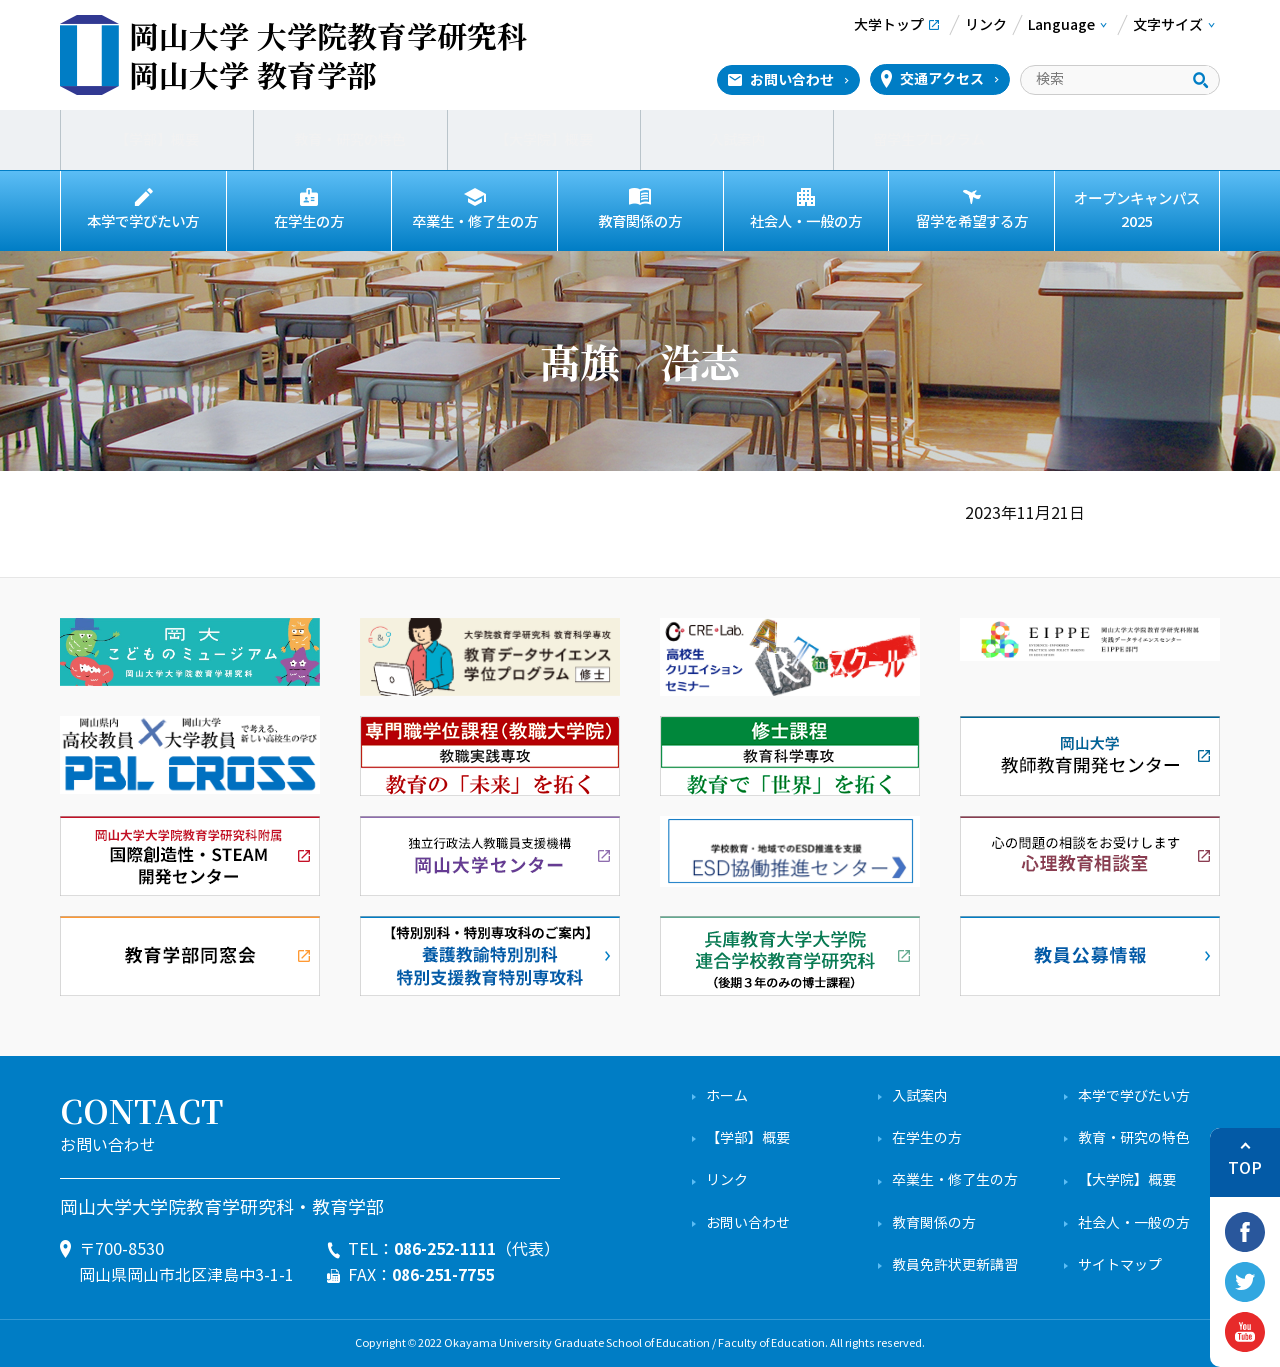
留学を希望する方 (972, 222)
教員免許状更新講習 (955, 1265)
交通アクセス (942, 79)
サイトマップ (1120, 1265)
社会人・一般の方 (806, 222)
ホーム (727, 1096)
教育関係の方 (640, 222)
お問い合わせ (792, 80)
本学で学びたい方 (143, 222)
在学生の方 (309, 222)
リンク (727, 1180)
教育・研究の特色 (350, 140)
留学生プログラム (930, 140)
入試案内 (737, 140)
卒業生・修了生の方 (475, 222)
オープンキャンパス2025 (1137, 210)
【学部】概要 (157, 140)
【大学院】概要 (544, 140)
